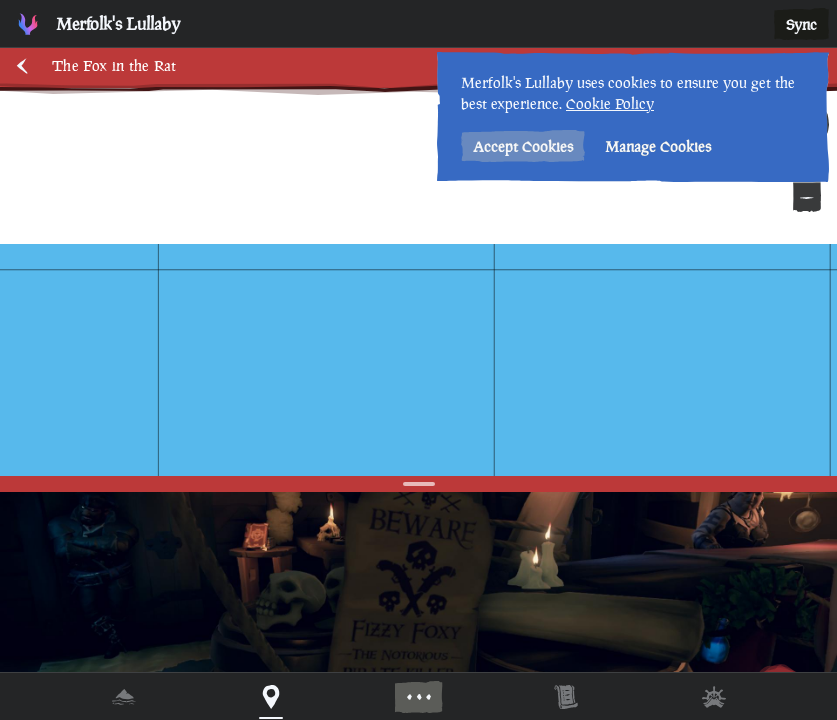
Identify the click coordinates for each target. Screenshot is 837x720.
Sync (801, 24)
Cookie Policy (610, 103)
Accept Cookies (523, 146)
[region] (418, 360)
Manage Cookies (658, 146)
